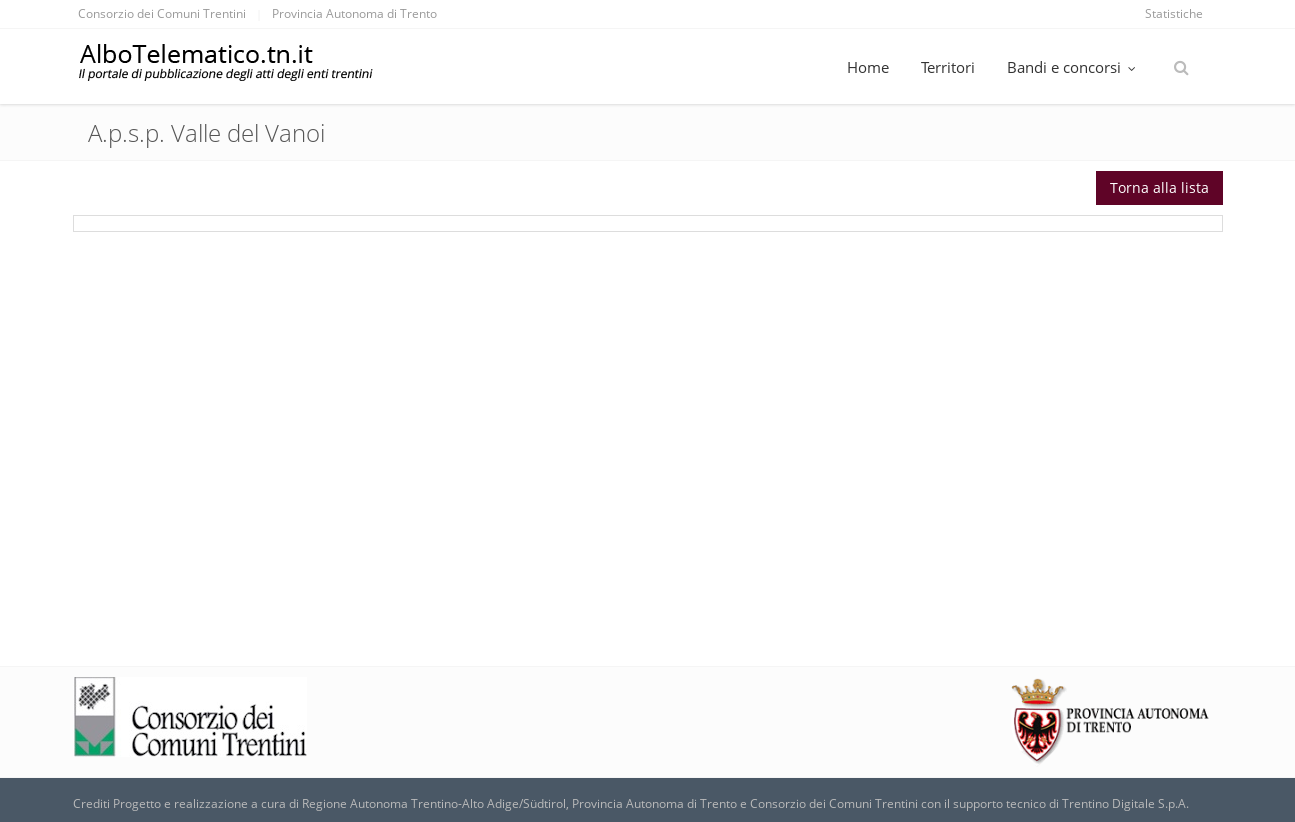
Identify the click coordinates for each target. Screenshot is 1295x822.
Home (868, 67)
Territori (948, 67)
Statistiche (1174, 13)
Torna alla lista (1159, 187)
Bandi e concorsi (1073, 67)
